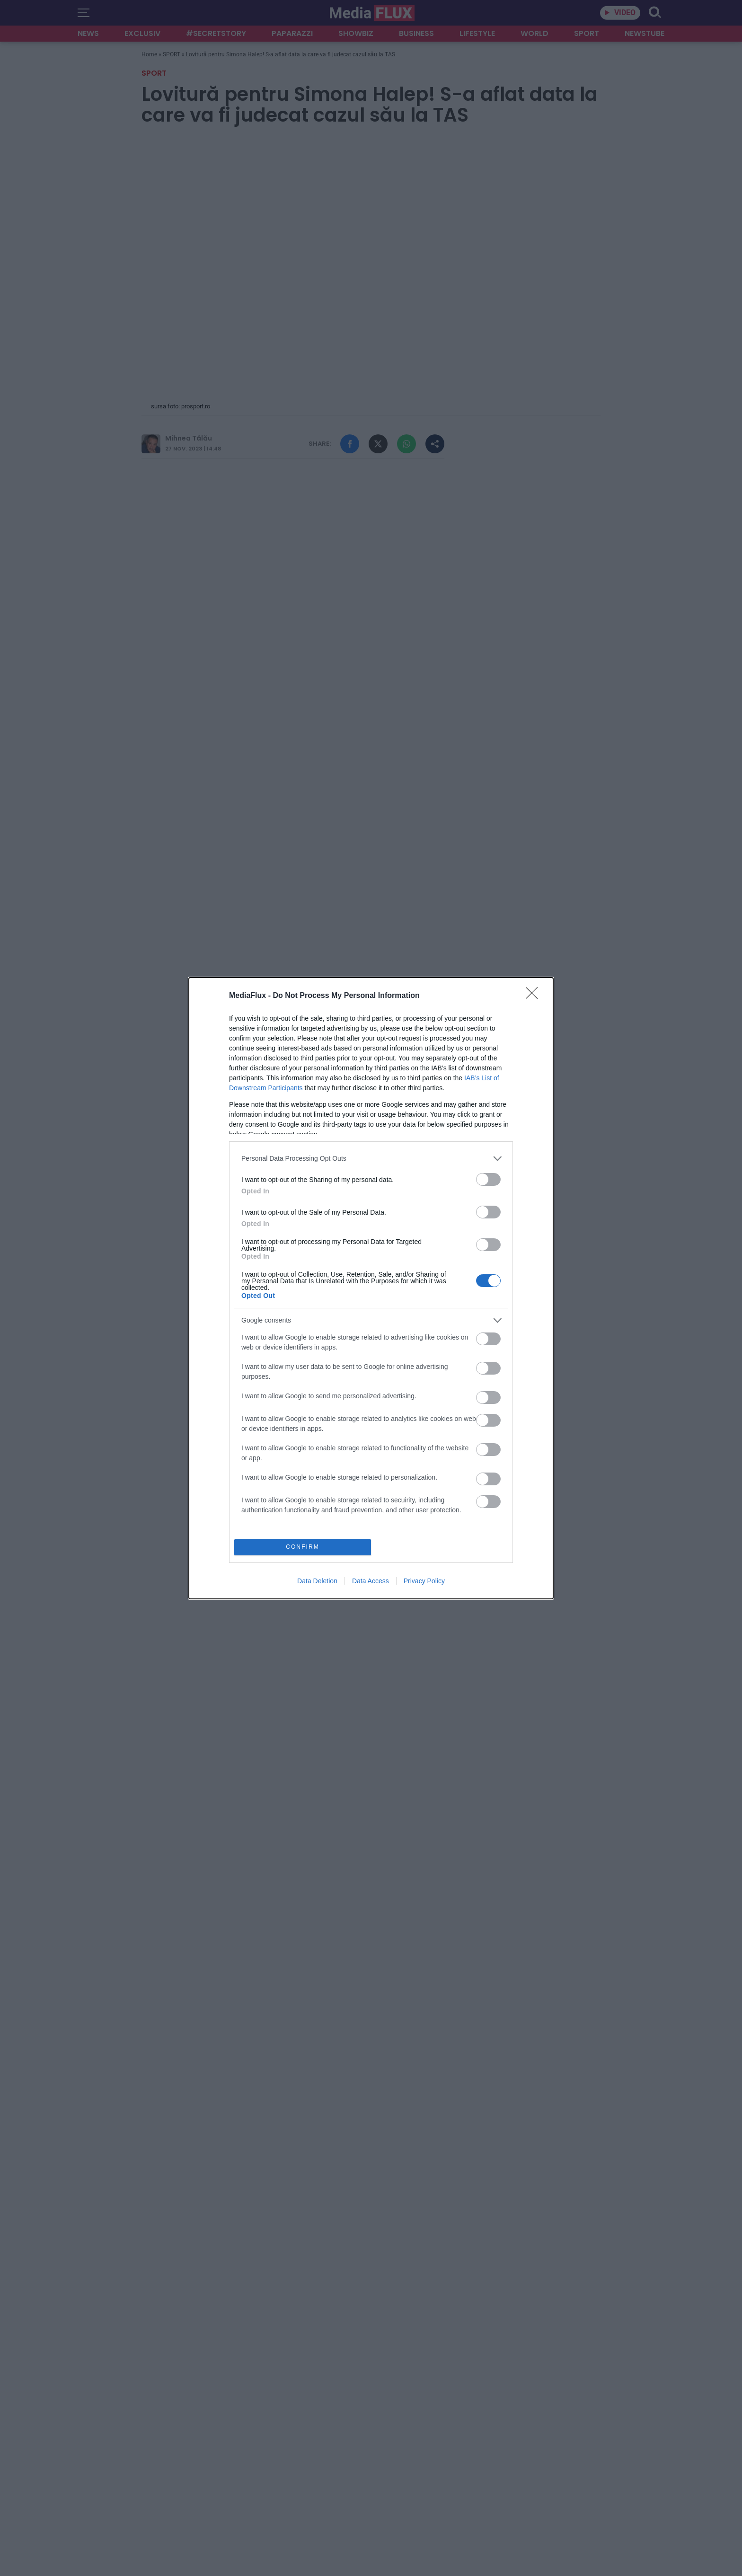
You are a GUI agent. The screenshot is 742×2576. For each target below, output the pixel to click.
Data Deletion (317, 1581)
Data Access (370, 1581)
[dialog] (371, 1288)
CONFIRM (302, 1547)
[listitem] (371, 1159)
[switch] (488, 1179)
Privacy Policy (424, 1581)
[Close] (535, 996)
